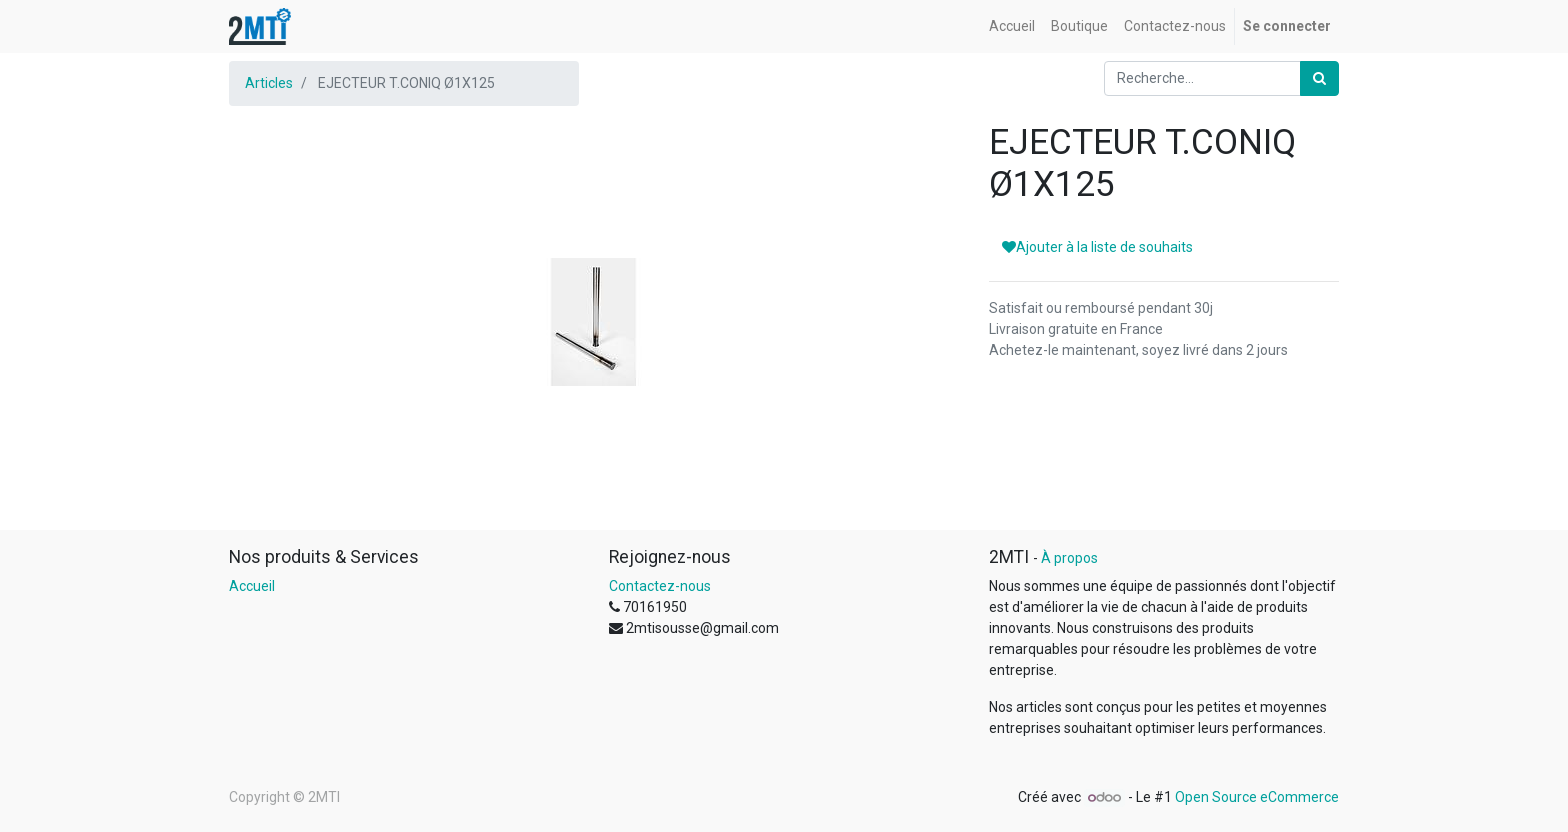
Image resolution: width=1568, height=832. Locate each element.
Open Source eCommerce (1257, 797)
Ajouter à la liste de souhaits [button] (1097, 247)
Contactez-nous (660, 586)
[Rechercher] (1319, 78)
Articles (269, 83)
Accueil (252, 586)
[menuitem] (1012, 26)
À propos (1069, 558)
